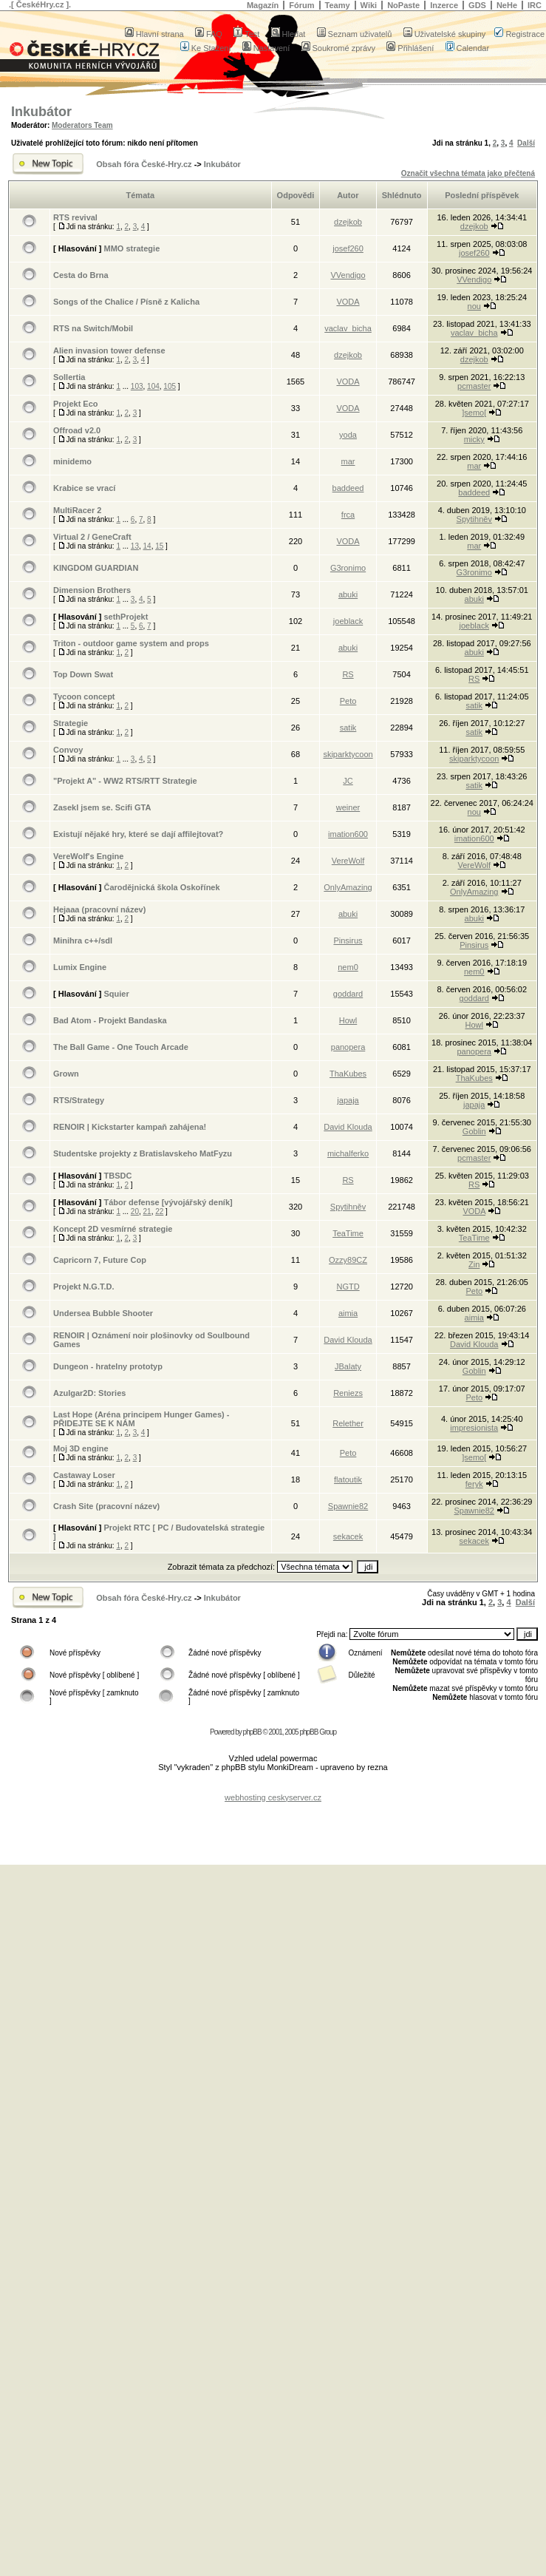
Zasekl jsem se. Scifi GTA (102, 807)
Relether (348, 1423)
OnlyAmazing (348, 887)
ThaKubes (348, 1073)
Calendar (468, 48)
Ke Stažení (205, 48)
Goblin (474, 1131)
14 (147, 546)
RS (347, 674)
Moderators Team (82, 125)
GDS (477, 5)
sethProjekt (125, 616)
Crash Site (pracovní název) (106, 1506)
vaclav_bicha (348, 328)
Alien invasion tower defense (109, 350)
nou (474, 306)
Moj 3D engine (81, 1448)
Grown (66, 1073)
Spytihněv (474, 519)
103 (137, 386)
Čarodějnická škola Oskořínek (161, 887)
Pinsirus (347, 940)
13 (135, 546)
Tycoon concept (84, 696)
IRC (535, 5)
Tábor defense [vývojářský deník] (167, 1202)
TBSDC (117, 1175)
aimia (348, 1313)
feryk (474, 1483)
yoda (348, 434)
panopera (348, 1047)
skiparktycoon (347, 754)
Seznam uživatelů (354, 34)
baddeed (348, 488)
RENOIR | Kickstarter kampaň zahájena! (129, 1126)
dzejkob (348, 221)
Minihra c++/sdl (82, 940)
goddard (348, 993)
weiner (348, 807)
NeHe (506, 5)
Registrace (519, 34)
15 (159, 546)
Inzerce (444, 5)
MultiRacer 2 (77, 510)
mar (348, 461)
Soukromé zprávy (338, 48)
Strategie (70, 723)
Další (526, 143)
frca (348, 514)
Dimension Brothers (92, 590)
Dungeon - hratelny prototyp (108, 1366)
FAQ (208, 34)
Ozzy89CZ (348, 1259)
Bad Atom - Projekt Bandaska (110, 1020)
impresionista (474, 1427)
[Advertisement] (273, 1824)
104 (153, 386)
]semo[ (474, 412)
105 (169, 386)
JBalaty (348, 1366)
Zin (474, 1264)
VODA (347, 301)
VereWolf (348, 860)
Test (246, 34)
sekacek (348, 1536)
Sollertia (69, 377)
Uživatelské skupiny (444, 34)
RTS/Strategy (78, 1100)
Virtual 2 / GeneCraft (92, 536)
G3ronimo (348, 567)
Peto (348, 700)
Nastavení (266, 48)
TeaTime (348, 1233)
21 (147, 1211)
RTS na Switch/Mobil (93, 328)
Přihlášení (410, 48)
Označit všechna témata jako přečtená (468, 173)
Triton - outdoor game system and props (131, 643)
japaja (347, 1100)
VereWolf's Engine (88, 856)
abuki (348, 594)
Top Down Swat (83, 674)
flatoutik (348, 1479)
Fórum (301, 5)
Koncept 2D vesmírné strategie (112, 1228)
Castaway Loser (84, 1475)
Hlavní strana (154, 34)
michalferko (348, 1153)
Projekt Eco (75, 403)
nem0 (348, 967)
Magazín (263, 5)
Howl (348, 1020)
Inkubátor (41, 111)
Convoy (68, 749)
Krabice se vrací (84, 488)
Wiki (369, 5)
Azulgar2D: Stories (89, 1393)
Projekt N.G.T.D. (84, 1286)
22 (159, 1211)
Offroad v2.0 (76, 430)
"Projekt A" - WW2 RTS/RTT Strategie (125, 780)
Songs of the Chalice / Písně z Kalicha (126, 301)
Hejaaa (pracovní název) (99, 909)
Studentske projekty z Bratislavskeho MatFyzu (142, 1153)
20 (135, 1211)
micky (474, 439)
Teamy (337, 5)
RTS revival (75, 217)
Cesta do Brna (81, 275)
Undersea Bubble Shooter (103, 1313)
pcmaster (474, 386)
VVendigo (347, 275)
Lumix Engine (79, 967)
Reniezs (348, 1393)
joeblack (348, 621)
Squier (116, 993)
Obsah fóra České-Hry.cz (143, 164)
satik (473, 705)
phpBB (252, 1732)
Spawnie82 (348, 1506)
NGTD (347, 1286)
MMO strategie (131, 248)
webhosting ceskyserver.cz (273, 1797)
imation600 (348, 834)
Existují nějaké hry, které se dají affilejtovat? (138, 834)
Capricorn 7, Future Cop (99, 1259)
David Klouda (348, 1126)
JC (347, 780)
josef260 (348, 248)
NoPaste (403, 5)
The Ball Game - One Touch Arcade (120, 1047)
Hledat (288, 34)
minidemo (72, 461)
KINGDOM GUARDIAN (96, 567)
